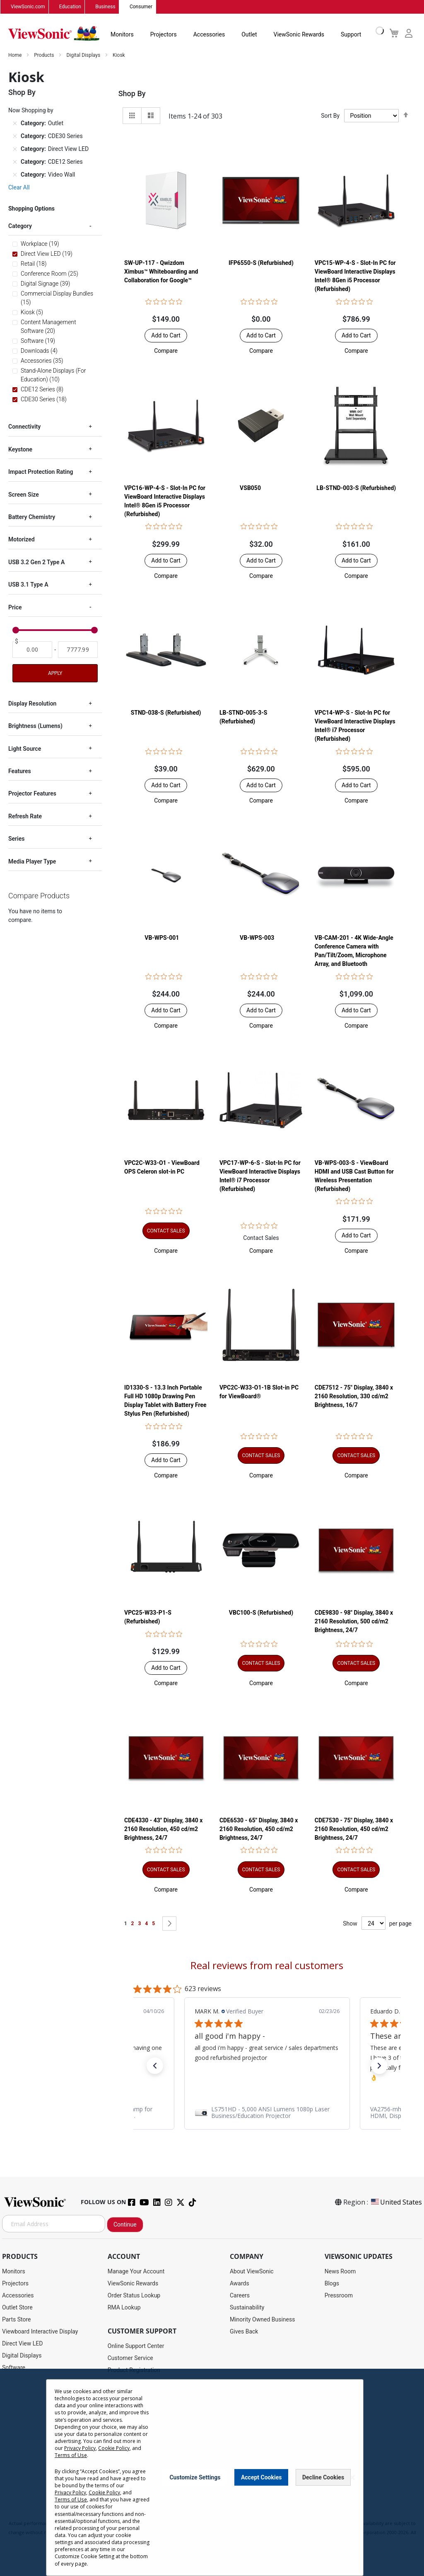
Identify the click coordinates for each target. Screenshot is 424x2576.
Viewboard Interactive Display (40, 2332)
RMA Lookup (124, 2307)
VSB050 (250, 488)
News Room (340, 2271)
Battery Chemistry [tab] (31, 517)
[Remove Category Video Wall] (14, 174)
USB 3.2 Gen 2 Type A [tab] (36, 562)
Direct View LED (22, 2344)
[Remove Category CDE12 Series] (14, 162)
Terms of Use (70, 2455)
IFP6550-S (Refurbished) (261, 263)
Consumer (140, 7)
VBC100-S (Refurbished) (261, 1613)
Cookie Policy (114, 2448)
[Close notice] (352, 2477)
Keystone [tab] (20, 449)
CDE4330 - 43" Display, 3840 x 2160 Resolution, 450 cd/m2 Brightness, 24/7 (163, 1829)
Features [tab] (19, 771)
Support (351, 35)
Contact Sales (261, 1238)
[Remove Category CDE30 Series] (14, 136)
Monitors (122, 35)
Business (105, 7)
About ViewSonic (252, 2271)
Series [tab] (16, 839)
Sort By (330, 116)
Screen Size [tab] (23, 494)
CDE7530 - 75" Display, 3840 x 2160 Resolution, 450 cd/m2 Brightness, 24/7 (354, 1829)
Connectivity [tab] (24, 427)
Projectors (163, 35)
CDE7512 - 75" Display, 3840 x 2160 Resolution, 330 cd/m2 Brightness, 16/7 (354, 1397)
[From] (32, 650)
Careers (240, 2295)
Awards (239, 2283)
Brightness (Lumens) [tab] (35, 726)
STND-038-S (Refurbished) (166, 713)
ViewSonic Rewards (298, 35)
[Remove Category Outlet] (14, 123)
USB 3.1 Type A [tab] (28, 585)
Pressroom (339, 2295)
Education (70, 7)
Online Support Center (136, 2346)
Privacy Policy (80, 2448)
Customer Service (130, 2358)
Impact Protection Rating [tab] (40, 472)
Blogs (332, 2283)
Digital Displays (83, 55)
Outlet (249, 35)
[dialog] (212, 2472)
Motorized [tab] (21, 539)
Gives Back (244, 2332)
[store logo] (53, 34)
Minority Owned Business (262, 2319)
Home (15, 55)
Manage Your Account (136, 2271)
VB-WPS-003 (257, 938)
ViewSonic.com (28, 7)
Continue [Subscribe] (125, 2225)
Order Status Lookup (134, 2295)
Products (44, 55)
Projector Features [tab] (32, 794)
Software (13, 2368)
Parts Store (16, 2319)
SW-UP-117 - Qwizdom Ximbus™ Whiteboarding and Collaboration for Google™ (161, 272)
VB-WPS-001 (162, 938)
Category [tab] (20, 226)
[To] (78, 650)
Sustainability (247, 2307)
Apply (55, 674)
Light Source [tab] (24, 748)
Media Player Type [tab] (32, 861)
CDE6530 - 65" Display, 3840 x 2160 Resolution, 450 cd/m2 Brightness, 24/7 (258, 1829)
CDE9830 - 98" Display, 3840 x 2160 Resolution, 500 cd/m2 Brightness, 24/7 (354, 1622)
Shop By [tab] (132, 94)
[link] (267, 2113)
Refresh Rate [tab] (25, 816)
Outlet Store (17, 2307)
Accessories (209, 35)
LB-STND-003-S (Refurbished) (356, 488)
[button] (166, 351)
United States (396, 2202)
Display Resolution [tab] (32, 704)
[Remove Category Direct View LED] (14, 149)
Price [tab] (15, 607)
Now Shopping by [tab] (30, 110)
